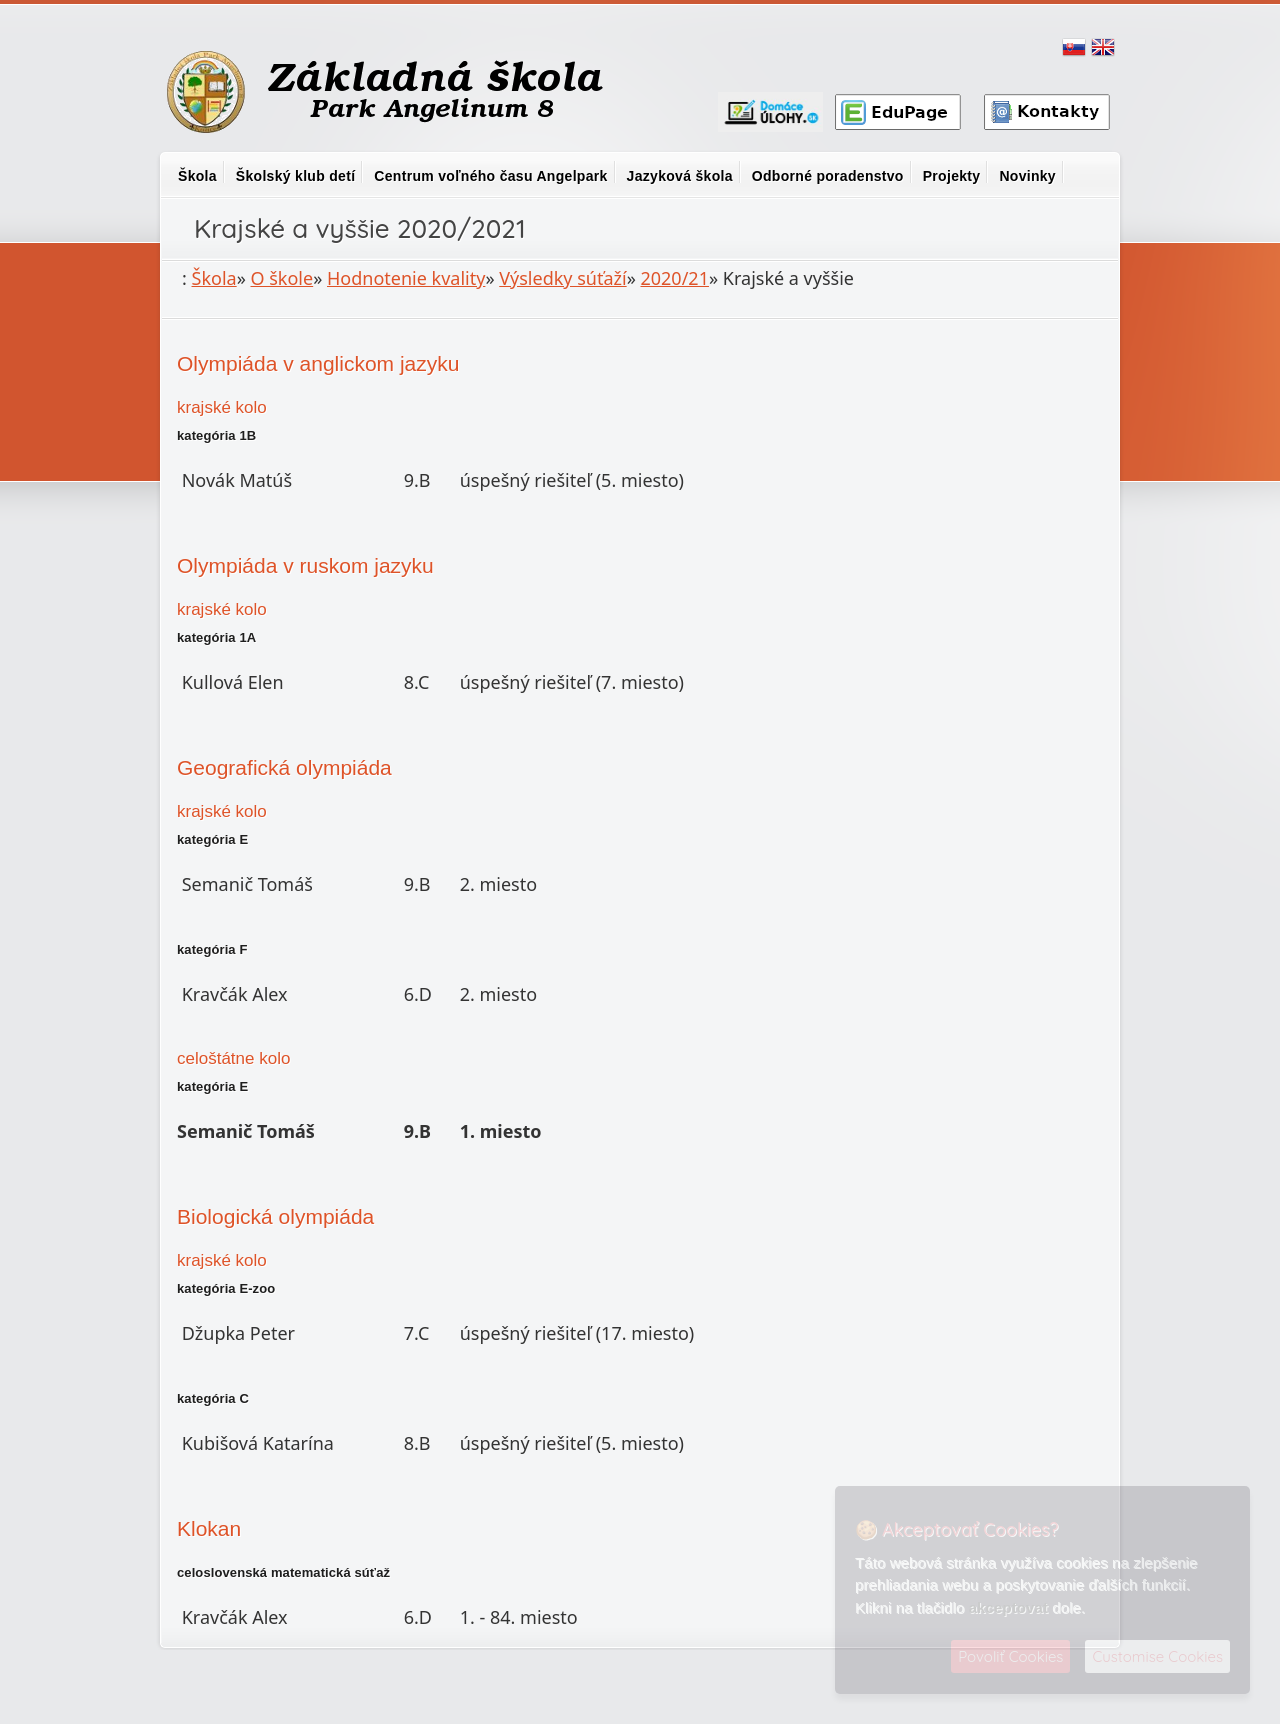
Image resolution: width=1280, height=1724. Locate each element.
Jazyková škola (680, 176)
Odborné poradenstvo (828, 176)
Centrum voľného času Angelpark (490, 176)
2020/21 (674, 278)
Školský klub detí (295, 176)
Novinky (1027, 176)
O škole (282, 278)
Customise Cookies (1157, 1656)
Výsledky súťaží (562, 278)
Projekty (952, 176)
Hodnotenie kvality (406, 278)
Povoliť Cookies (1010, 1656)
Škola (197, 176)
